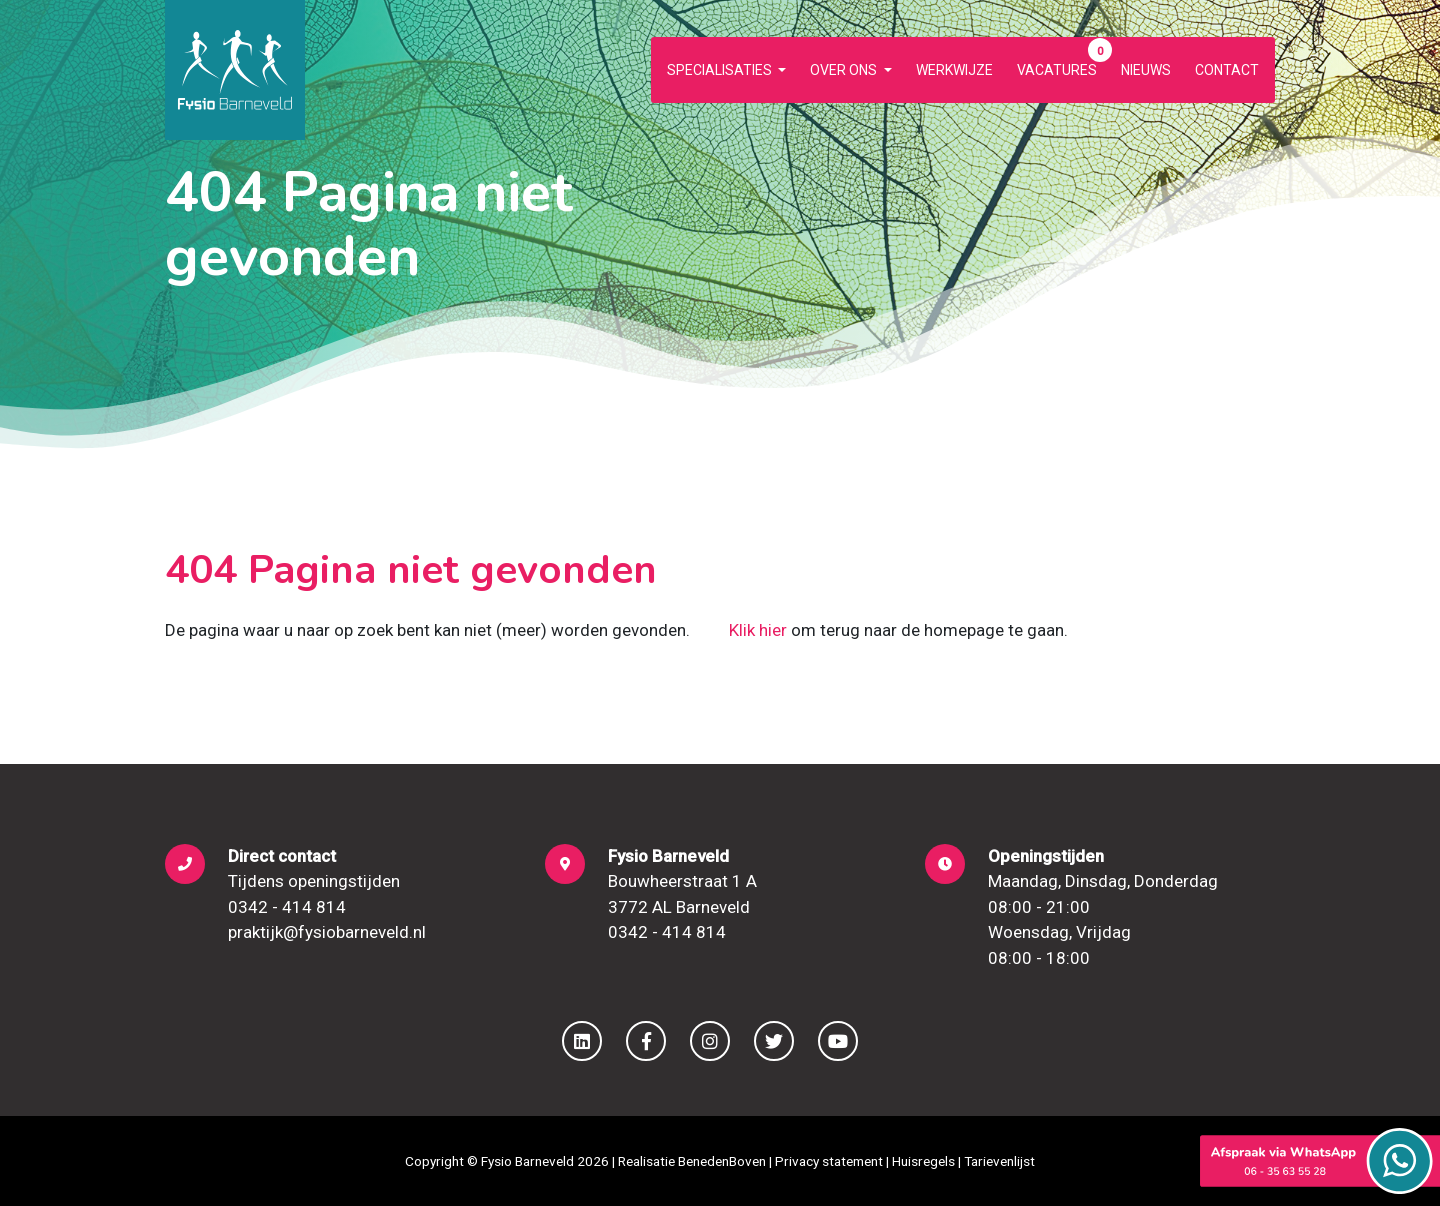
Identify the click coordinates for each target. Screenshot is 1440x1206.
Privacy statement (829, 1161)
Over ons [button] (845, 70)
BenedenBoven (722, 1161)
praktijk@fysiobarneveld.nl (327, 932)
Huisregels (923, 1161)
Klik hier (758, 630)
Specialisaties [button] (721, 70)
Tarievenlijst (999, 1161)
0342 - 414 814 (287, 907)
